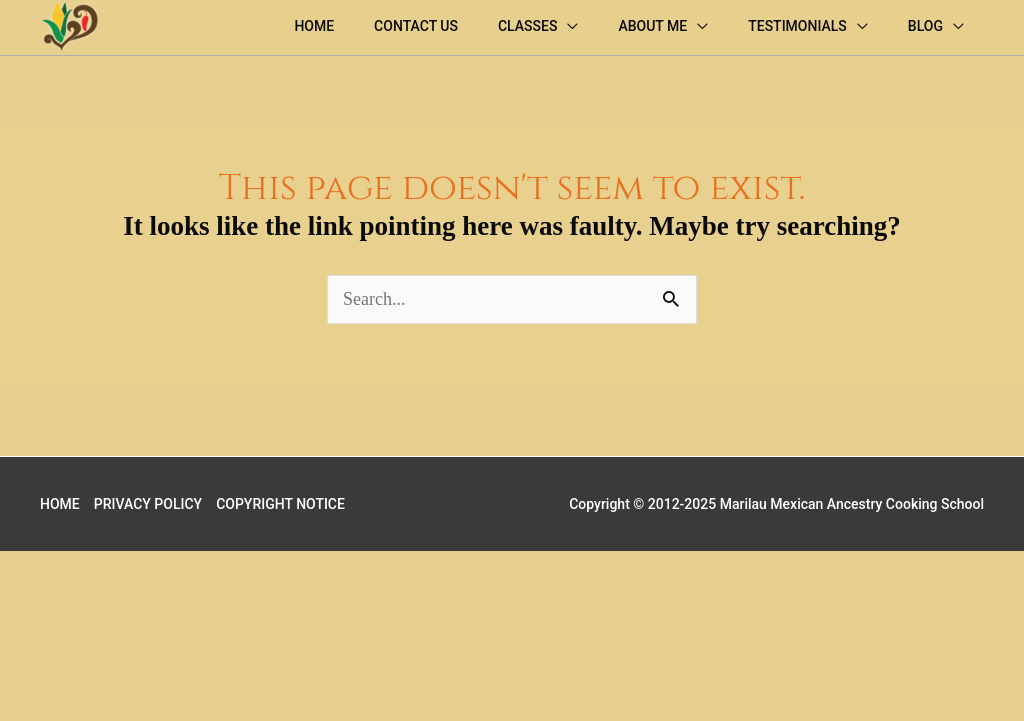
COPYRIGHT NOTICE (280, 504)
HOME (60, 504)
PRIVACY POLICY (148, 504)
